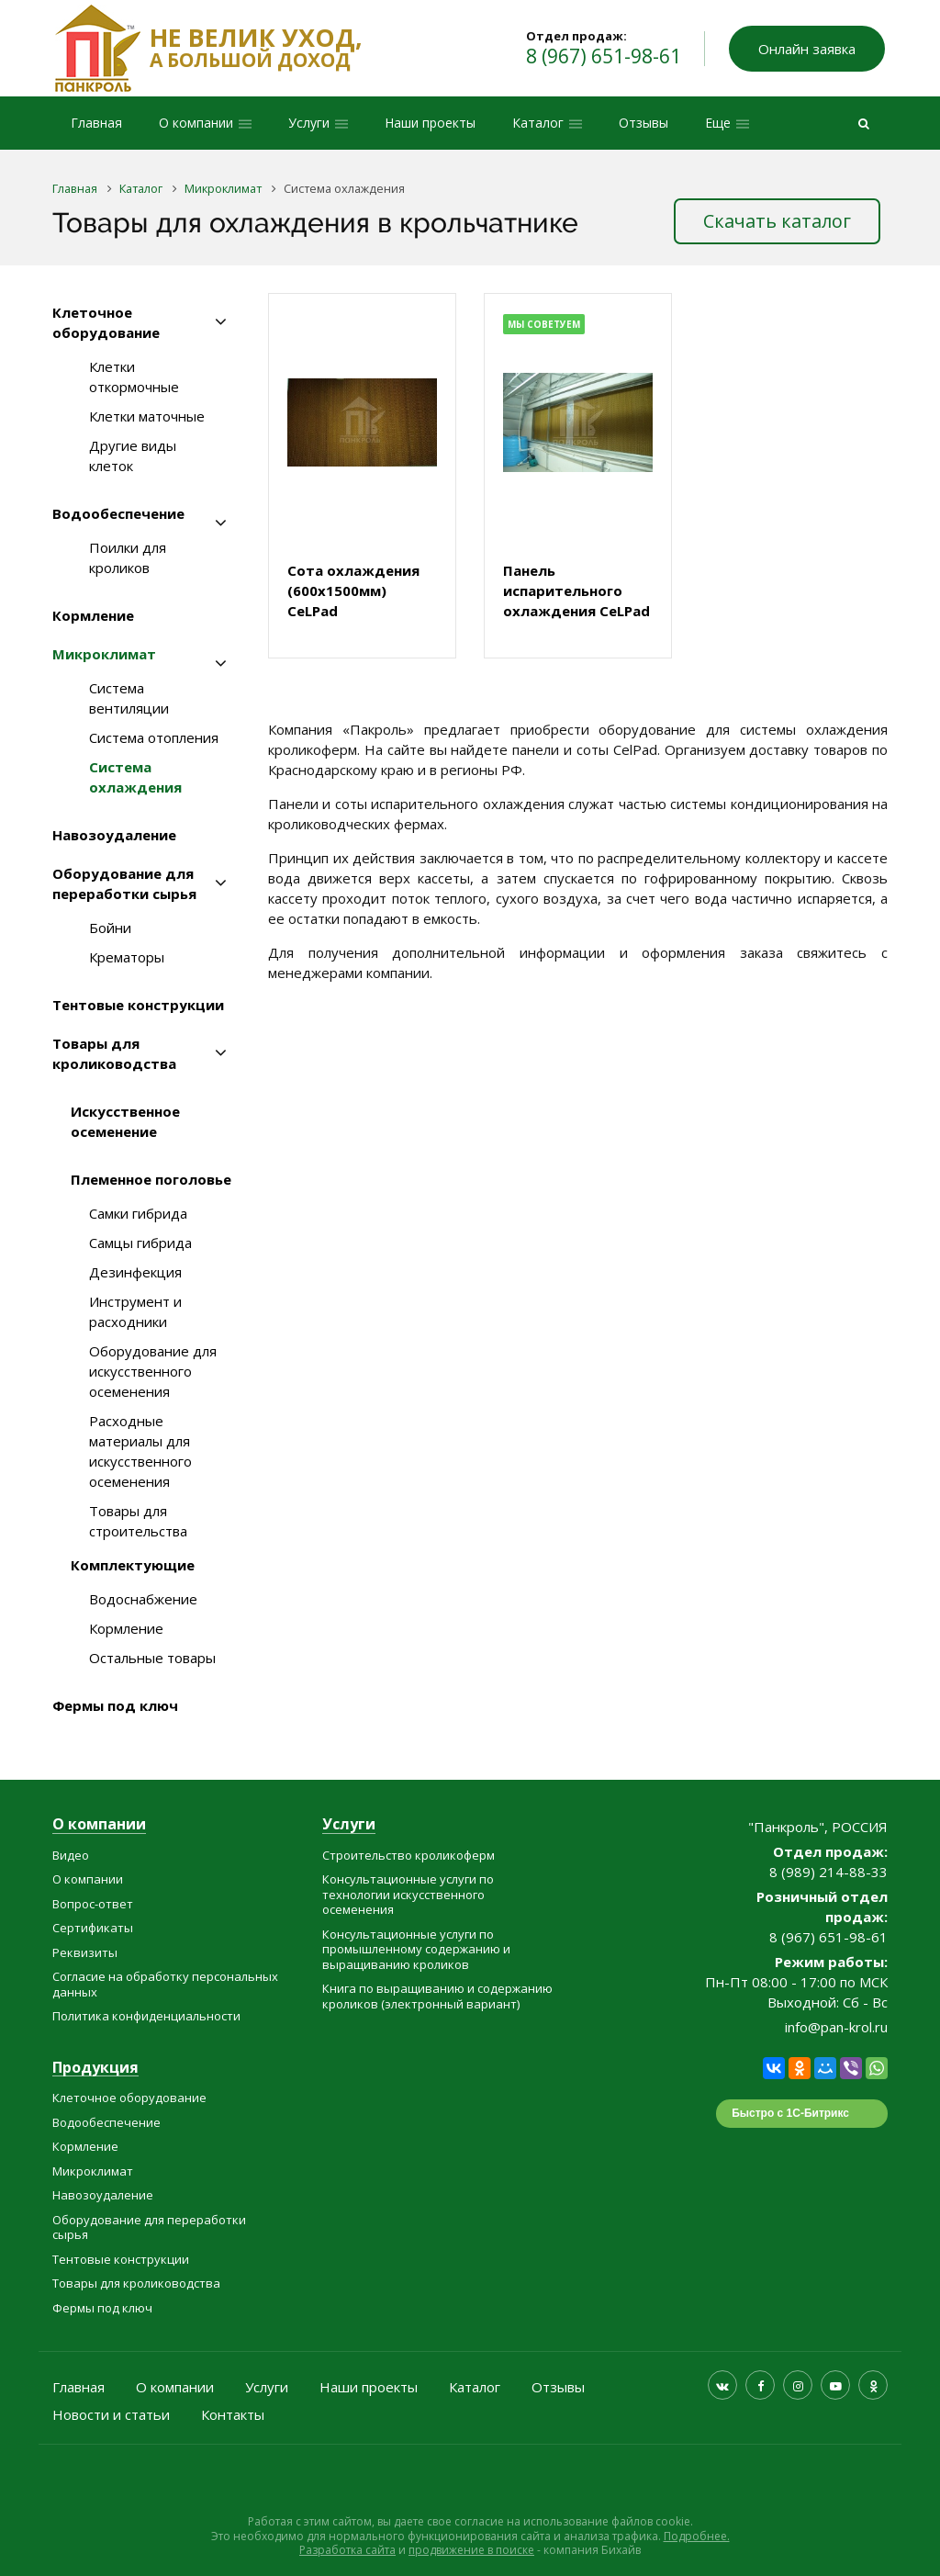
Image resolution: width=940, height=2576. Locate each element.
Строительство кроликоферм (408, 1855)
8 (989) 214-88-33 (828, 1871)
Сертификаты (92, 1927)
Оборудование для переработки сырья (124, 883)
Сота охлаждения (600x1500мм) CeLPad (353, 590)
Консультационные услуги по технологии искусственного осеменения (408, 1894)
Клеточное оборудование (106, 322)
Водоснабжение (143, 1599)
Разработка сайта (347, 2550)
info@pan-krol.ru (836, 2027)
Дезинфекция (135, 1272)
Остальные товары (152, 1657)
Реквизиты (85, 1952)
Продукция (95, 2068)
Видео (70, 1855)
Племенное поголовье (151, 1179)
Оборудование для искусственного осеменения (153, 1371)
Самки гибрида (138, 1213)
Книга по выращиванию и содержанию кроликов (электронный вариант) (437, 1996)
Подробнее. (697, 2536)
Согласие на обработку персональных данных (165, 1984)
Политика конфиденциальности (146, 2016)
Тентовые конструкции (138, 1005)
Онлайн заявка (807, 48)
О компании (99, 1825)
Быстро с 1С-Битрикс (790, 2113)
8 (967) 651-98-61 (603, 56)
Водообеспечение (118, 513)
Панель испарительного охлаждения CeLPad (576, 590)
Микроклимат (104, 654)
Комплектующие (133, 1565)
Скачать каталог (777, 220)
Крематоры (126, 957)
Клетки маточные (147, 416)
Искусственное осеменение (125, 1121)
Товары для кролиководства (114, 1053)
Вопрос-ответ (92, 1903)
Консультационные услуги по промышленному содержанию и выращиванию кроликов (416, 1949)
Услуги (348, 1825)
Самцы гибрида (140, 1242)
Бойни (110, 927)
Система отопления (153, 737)
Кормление (93, 615)
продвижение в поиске (471, 2550)
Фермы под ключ (115, 1705)
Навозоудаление (114, 835)
